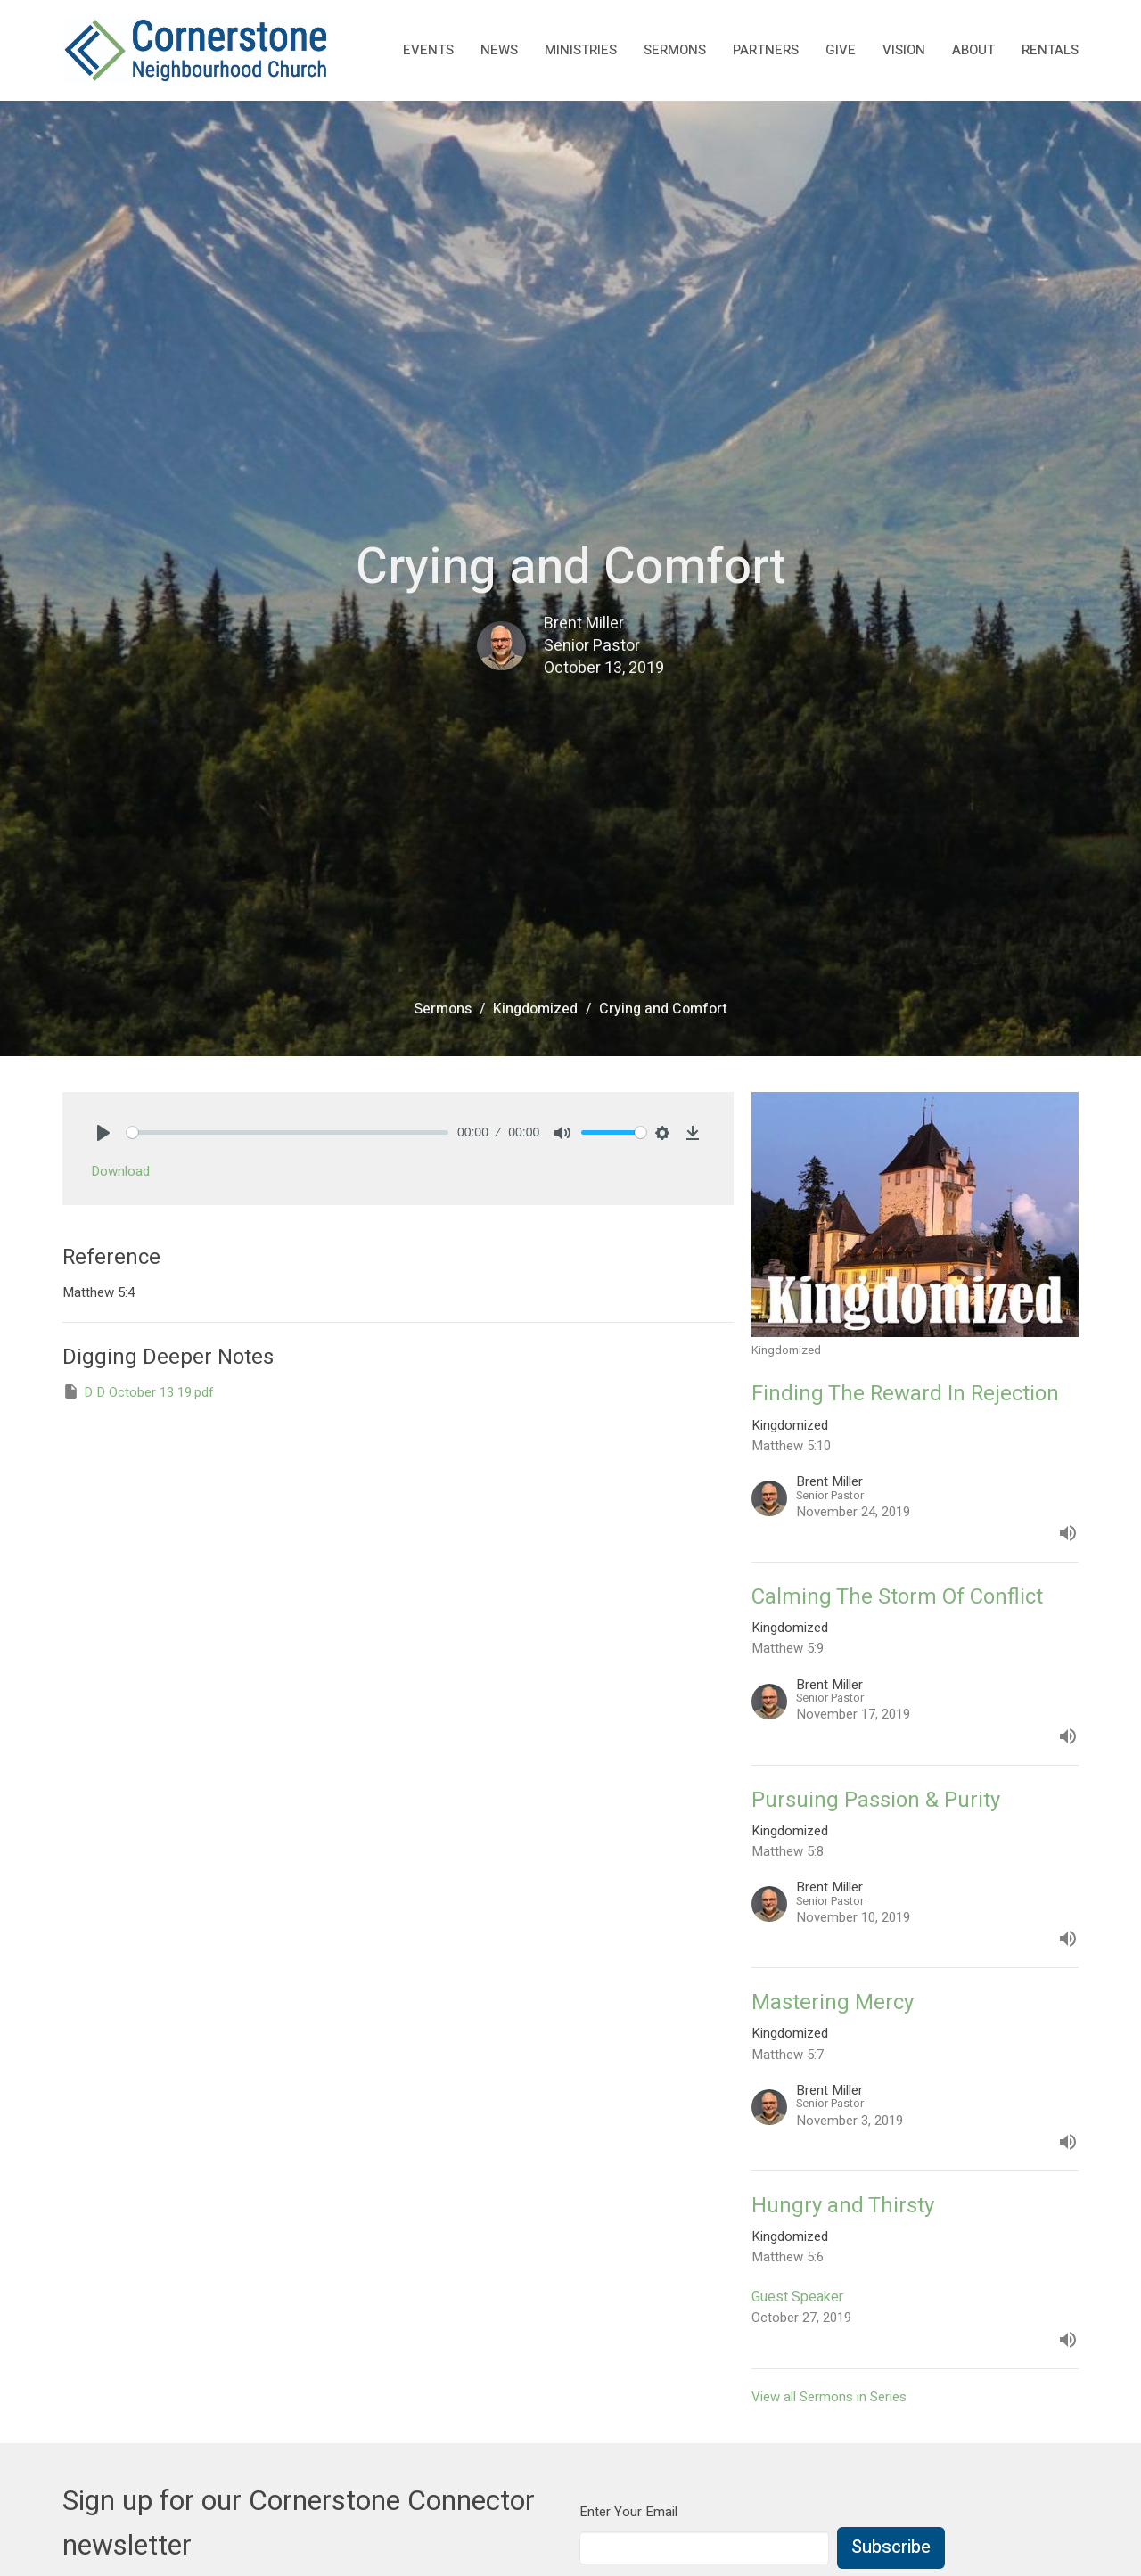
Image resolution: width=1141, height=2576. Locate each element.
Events (428, 50)
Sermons (675, 50)
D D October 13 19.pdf (138, 1392)
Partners (766, 50)
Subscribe (891, 2547)
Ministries (581, 50)
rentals (1050, 50)
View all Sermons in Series (829, 2397)
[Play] (103, 1133)
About (973, 50)
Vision (903, 50)
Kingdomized (535, 1009)
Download (120, 1171)
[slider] (287, 1132)
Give (840, 50)
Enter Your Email (628, 2512)
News (499, 50)
